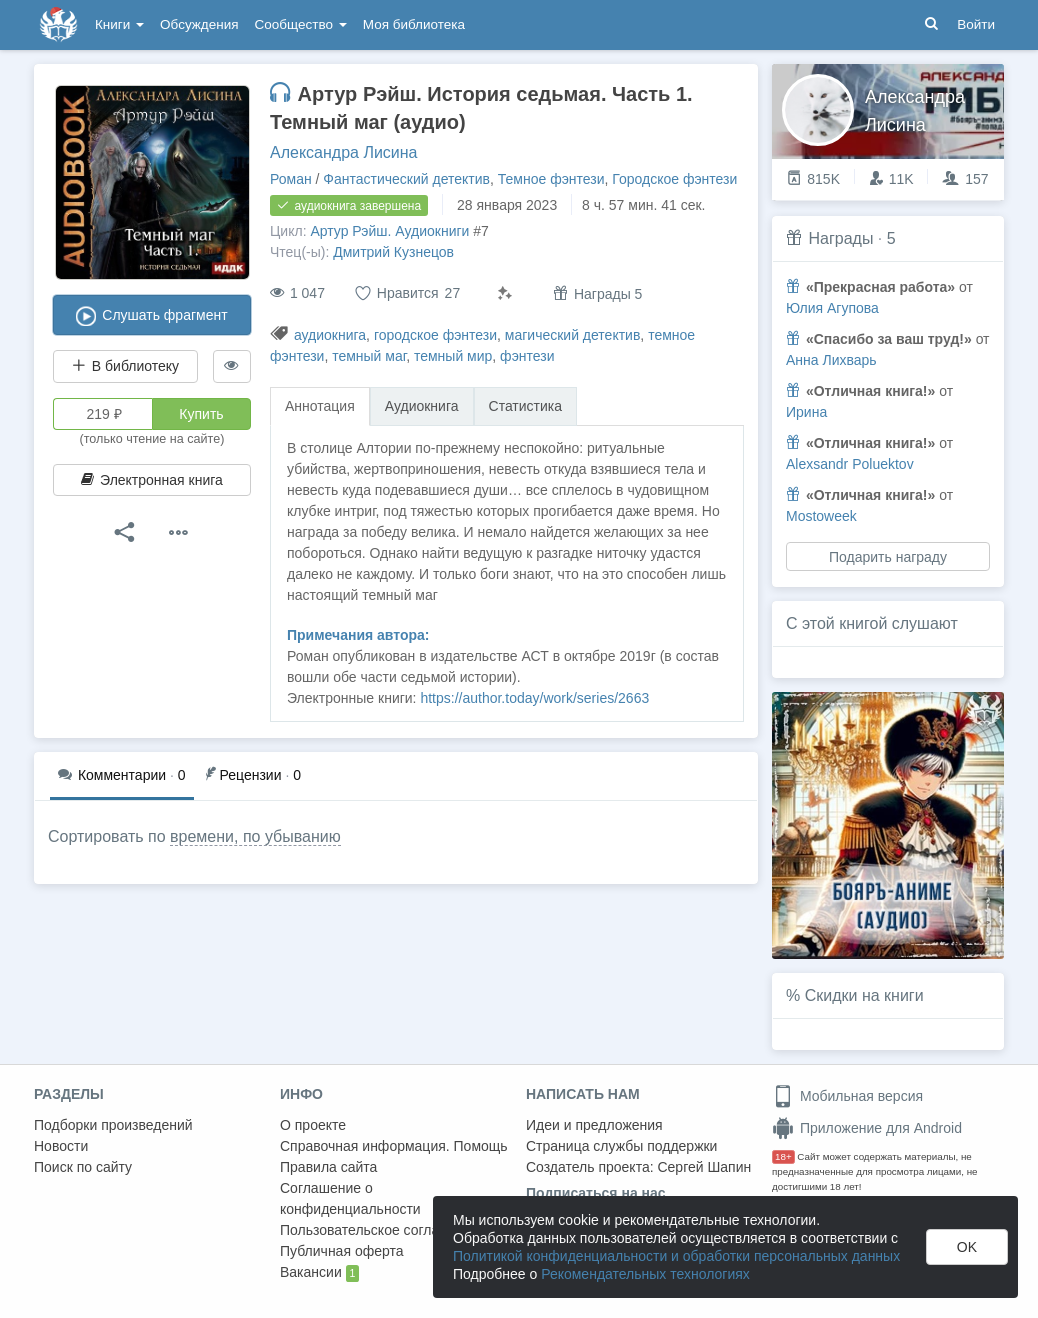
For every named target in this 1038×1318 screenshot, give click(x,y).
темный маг (369, 356)
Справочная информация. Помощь (394, 1146)
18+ (783, 1156)
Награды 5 (597, 293)
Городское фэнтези (674, 179)
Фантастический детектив (406, 179)
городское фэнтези (435, 335)
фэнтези (527, 356)
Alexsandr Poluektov (850, 464)
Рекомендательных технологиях (645, 1274)
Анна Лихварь (831, 360)
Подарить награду (888, 557)
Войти (976, 24)
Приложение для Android (867, 1128)
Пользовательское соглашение (381, 1230)
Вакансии (319, 1273)
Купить (201, 414)
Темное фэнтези (551, 179)
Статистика (526, 406)
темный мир (453, 356)
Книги (119, 24)
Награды (840, 238)
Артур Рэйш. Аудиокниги (389, 231)
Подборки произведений (113, 1125)
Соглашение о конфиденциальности (350, 1198)
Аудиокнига (422, 406)
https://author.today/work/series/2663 (534, 698)
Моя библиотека (414, 24)
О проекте (313, 1125)
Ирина (806, 412)
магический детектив (573, 335)
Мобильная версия (847, 1096)
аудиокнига (330, 335)
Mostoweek (821, 516)
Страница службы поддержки (621, 1146)
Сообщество (301, 24)
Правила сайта (328, 1167)
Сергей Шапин (704, 1167)
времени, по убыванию (255, 836)
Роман (291, 179)
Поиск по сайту (83, 1167)
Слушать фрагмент (151, 316)
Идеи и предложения (594, 1125)
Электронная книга (152, 480)
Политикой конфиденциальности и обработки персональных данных (676, 1256)
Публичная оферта (342, 1251)
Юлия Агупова (832, 308)
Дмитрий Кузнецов (393, 252)
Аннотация (320, 406)
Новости (61, 1146)
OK (967, 1247)
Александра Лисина (344, 152)
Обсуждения (199, 24)
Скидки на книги (864, 995)
